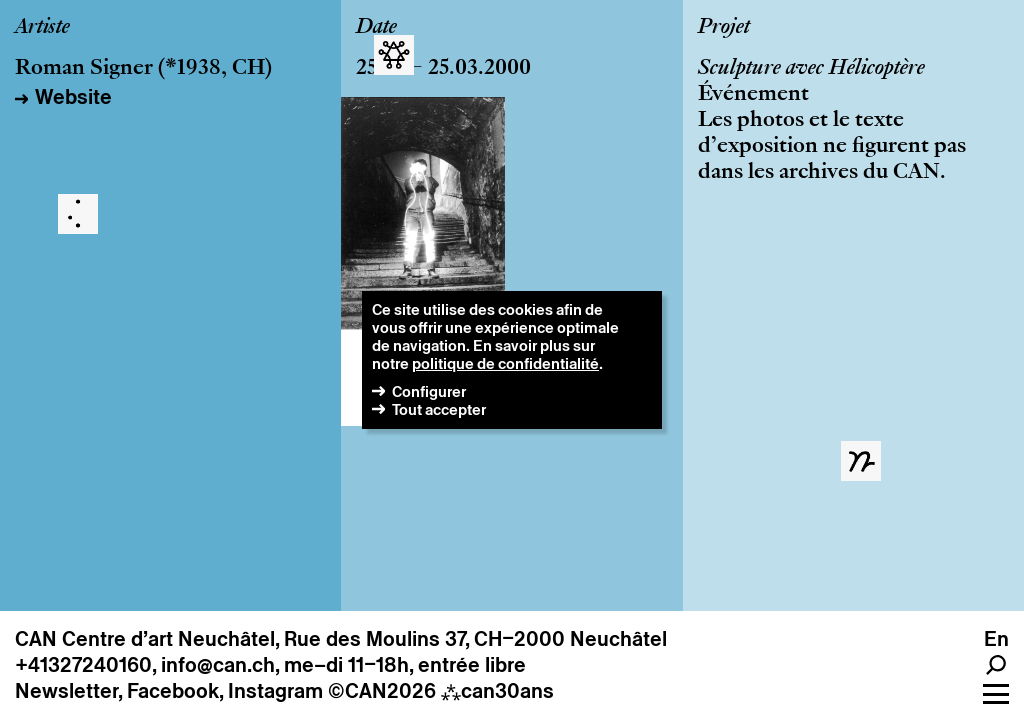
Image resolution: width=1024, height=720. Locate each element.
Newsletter (66, 691)
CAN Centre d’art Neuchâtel (145, 639)
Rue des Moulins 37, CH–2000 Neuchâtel (475, 639)
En (996, 639)
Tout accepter (439, 409)
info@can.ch (218, 665)
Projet (724, 28)
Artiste (42, 28)
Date (376, 28)
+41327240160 (83, 665)
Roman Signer (84, 69)
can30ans (497, 691)
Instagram (275, 691)
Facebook (173, 691)
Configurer (429, 391)
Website (73, 97)
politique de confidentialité (505, 363)
